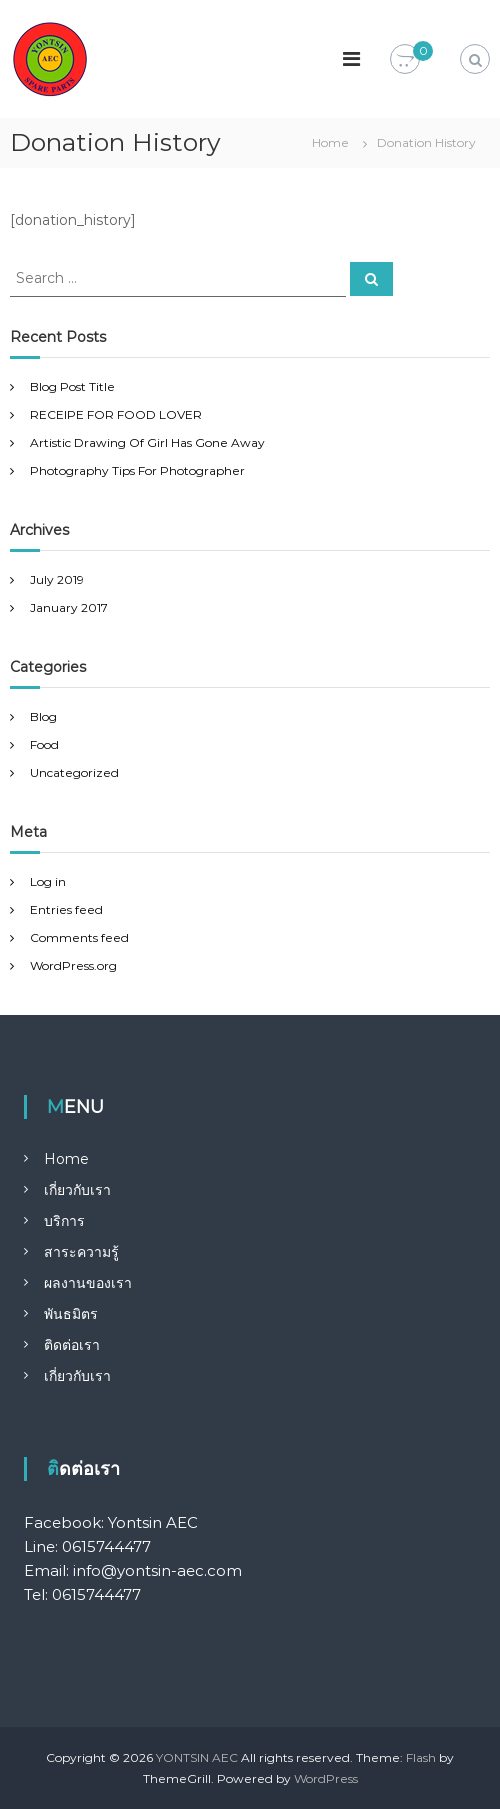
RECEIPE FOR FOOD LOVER (116, 414)
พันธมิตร (71, 1314)
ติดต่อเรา (72, 1345)
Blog (43, 716)
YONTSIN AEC (197, 1757)
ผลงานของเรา (88, 1283)
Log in (48, 881)
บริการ (64, 1221)
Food (44, 744)
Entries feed (66, 909)
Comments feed (79, 937)
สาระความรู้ (81, 1252)
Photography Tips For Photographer (137, 470)
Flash (421, 1757)
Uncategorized (74, 772)
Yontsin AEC (153, 1522)
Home (66, 1159)
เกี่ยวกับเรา (77, 1190)
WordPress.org (73, 965)
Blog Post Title (72, 386)
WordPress (326, 1778)
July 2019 (57, 579)
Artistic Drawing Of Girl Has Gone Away (147, 442)
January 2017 (69, 607)
